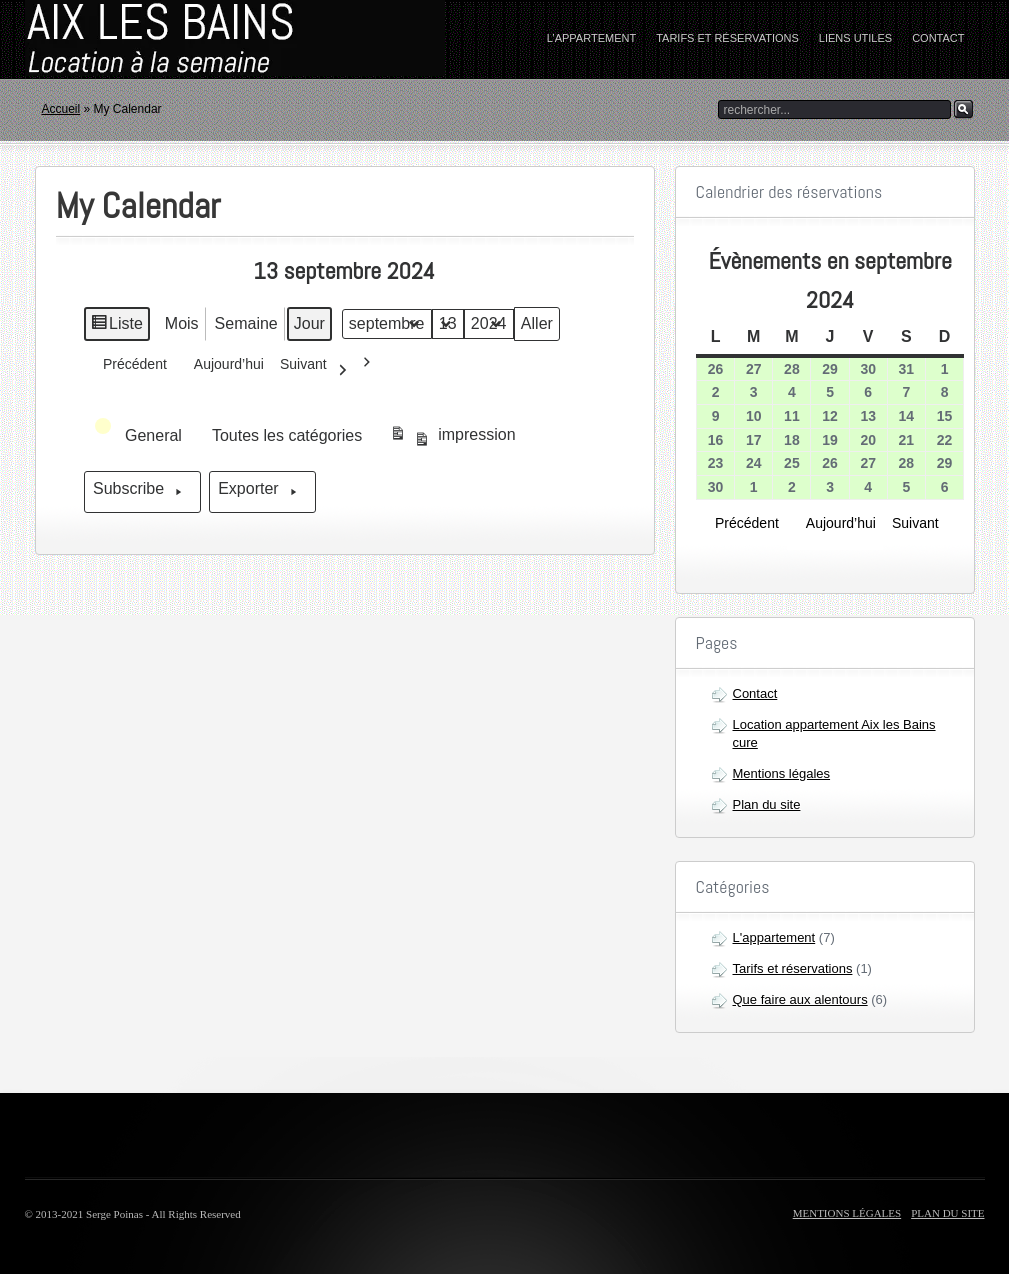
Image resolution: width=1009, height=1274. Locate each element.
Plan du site (767, 804)
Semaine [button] (246, 323)
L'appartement (774, 937)
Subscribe (142, 492)
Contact (938, 38)
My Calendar (138, 206)
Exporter (263, 492)
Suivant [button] (318, 370)
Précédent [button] (129, 363)
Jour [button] (309, 323)
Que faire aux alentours (800, 999)
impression (453, 438)
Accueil (61, 109)
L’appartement (591, 38)
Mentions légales (782, 773)
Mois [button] (182, 323)
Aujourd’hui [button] (223, 370)
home (150, 39)
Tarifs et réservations (727, 38)
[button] (139, 436)
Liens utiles (855, 38)
